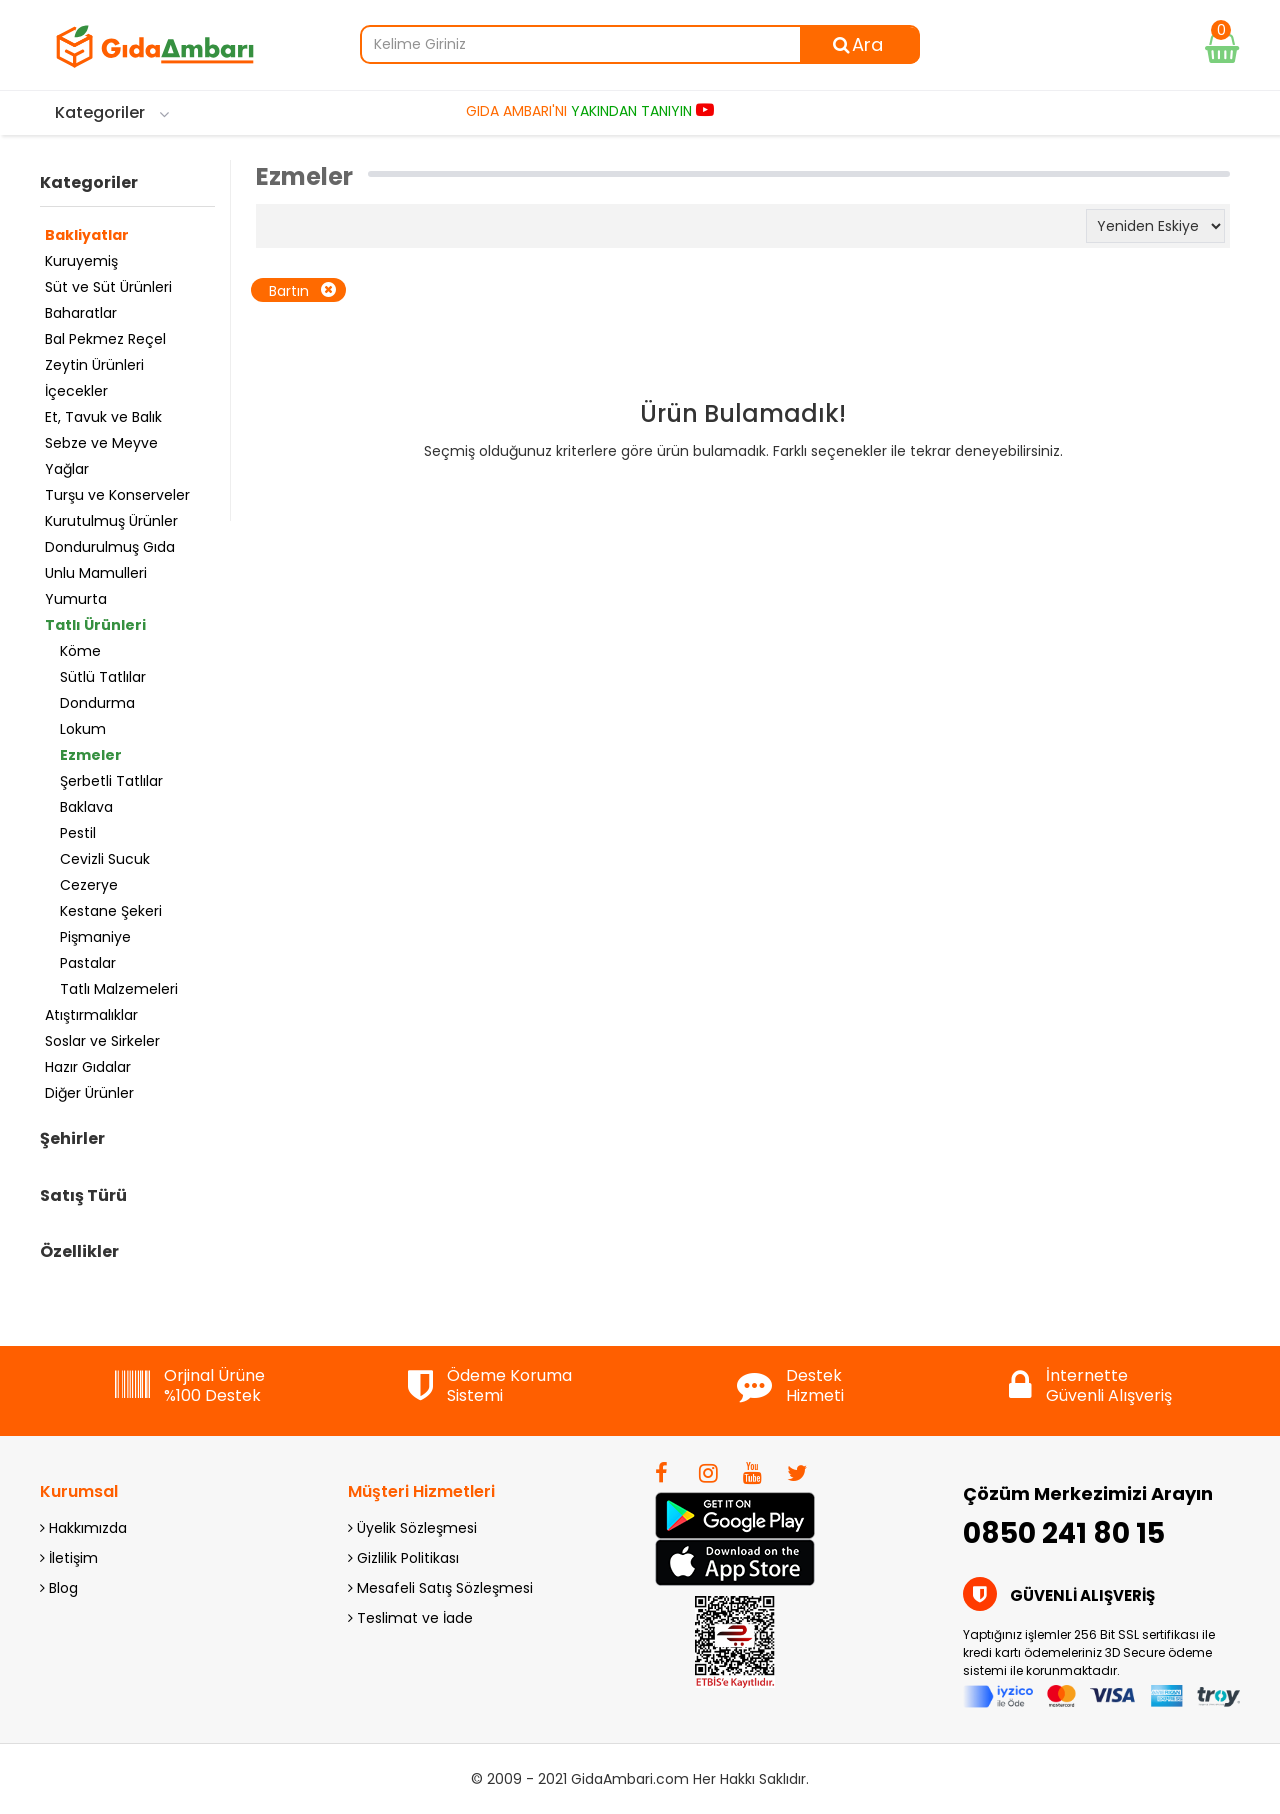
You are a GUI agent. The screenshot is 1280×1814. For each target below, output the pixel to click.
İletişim (69, 1558)
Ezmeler (91, 755)
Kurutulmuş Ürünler (111, 521)
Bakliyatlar (87, 235)
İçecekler (76, 391)
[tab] (127, 188)
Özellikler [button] (79, 1252)
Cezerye (89, 885)
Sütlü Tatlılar (103, 677)
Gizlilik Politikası (403, 1558)
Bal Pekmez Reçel (105, 339)
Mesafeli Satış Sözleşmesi (440, 1588)
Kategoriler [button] (89, 183)
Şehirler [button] (72, 1139)
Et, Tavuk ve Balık (103, 417)
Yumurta (76, 599)
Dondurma (97, 703)
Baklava (86, 807)
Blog (59, 1588)
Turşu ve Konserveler (117, 495)
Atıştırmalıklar (91, 1015)
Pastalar (88, 963)
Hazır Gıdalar (88, 1067)
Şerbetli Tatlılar (111, 781)
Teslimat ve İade (410, 1618)
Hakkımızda (83, 1528)
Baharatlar (81, 313)
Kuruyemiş (81, 261)
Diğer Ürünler (89, 1093)
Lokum (83, 729)
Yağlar (67, 469)
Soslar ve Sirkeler (102, 1041)
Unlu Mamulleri (96, 573)
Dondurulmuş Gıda (110, 547)
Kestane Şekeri (111, 911)
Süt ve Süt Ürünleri (108, 287)
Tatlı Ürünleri (95, 625)
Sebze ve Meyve (101, 443)
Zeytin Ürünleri (94, 365)
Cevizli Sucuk (105, 859)
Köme (80, 651)
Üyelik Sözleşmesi (412, 1528)
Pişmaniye (95, 937)
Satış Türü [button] (83, 1196)
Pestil (78, 833)
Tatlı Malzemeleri (119, 989)
